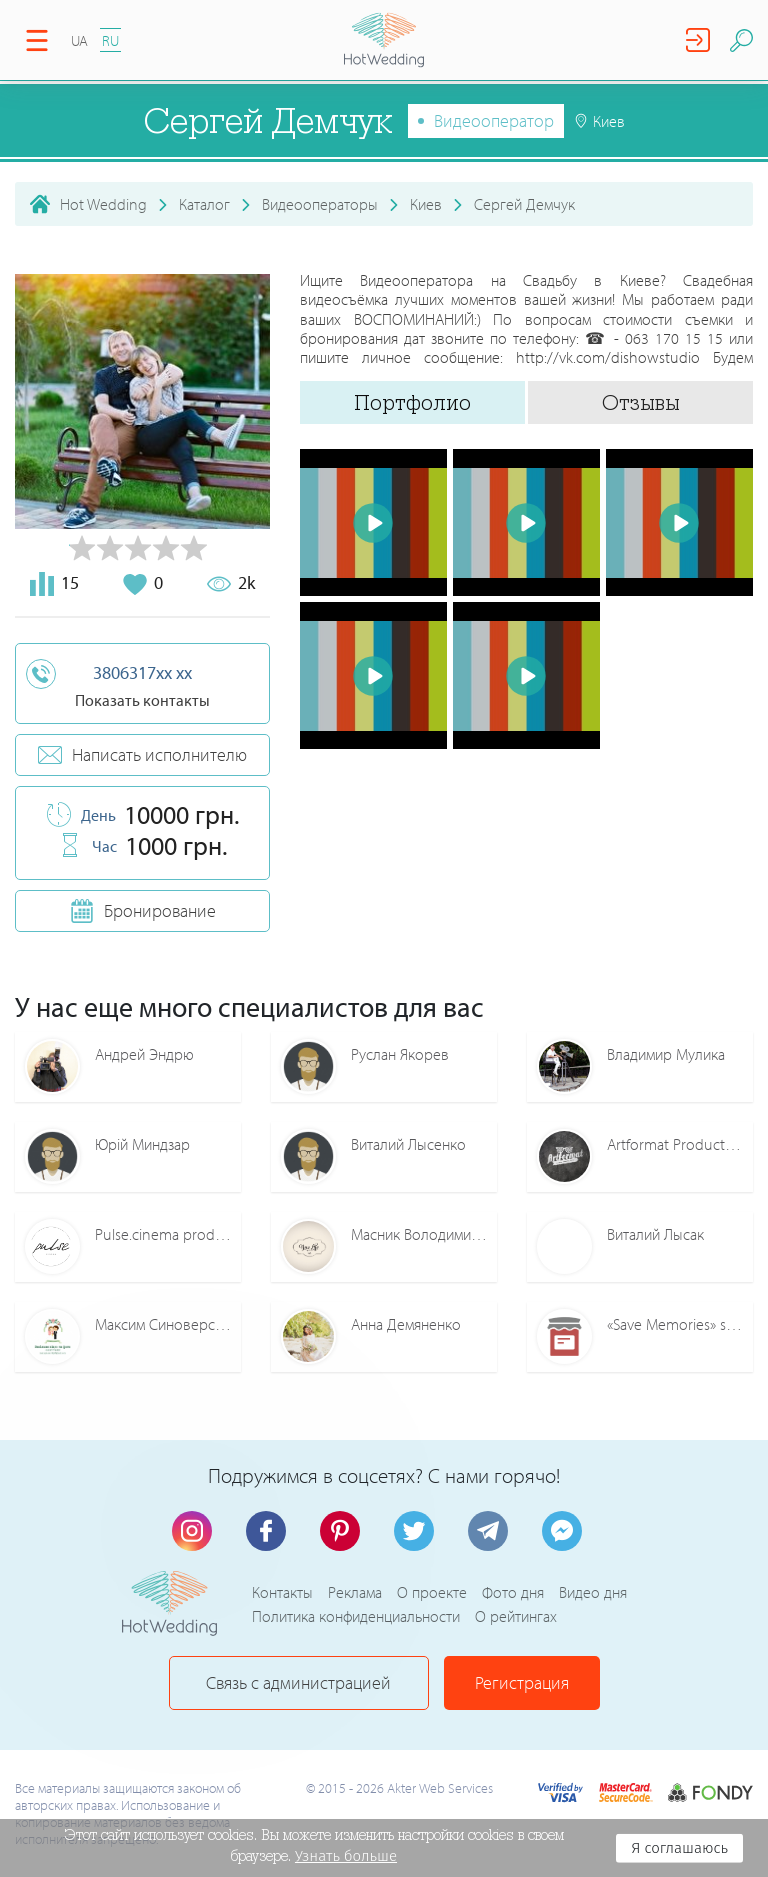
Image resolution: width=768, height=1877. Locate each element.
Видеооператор (494, 120)
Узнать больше (346, 1856)
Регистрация (522, 1682)
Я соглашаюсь (679, 1848)
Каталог (204, 204)
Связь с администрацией (298, 1682)
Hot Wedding (103, 204)
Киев (426, 204)
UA (79, 40)
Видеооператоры (320, 204)
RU (110, 40)
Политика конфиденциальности (356, 1616)
